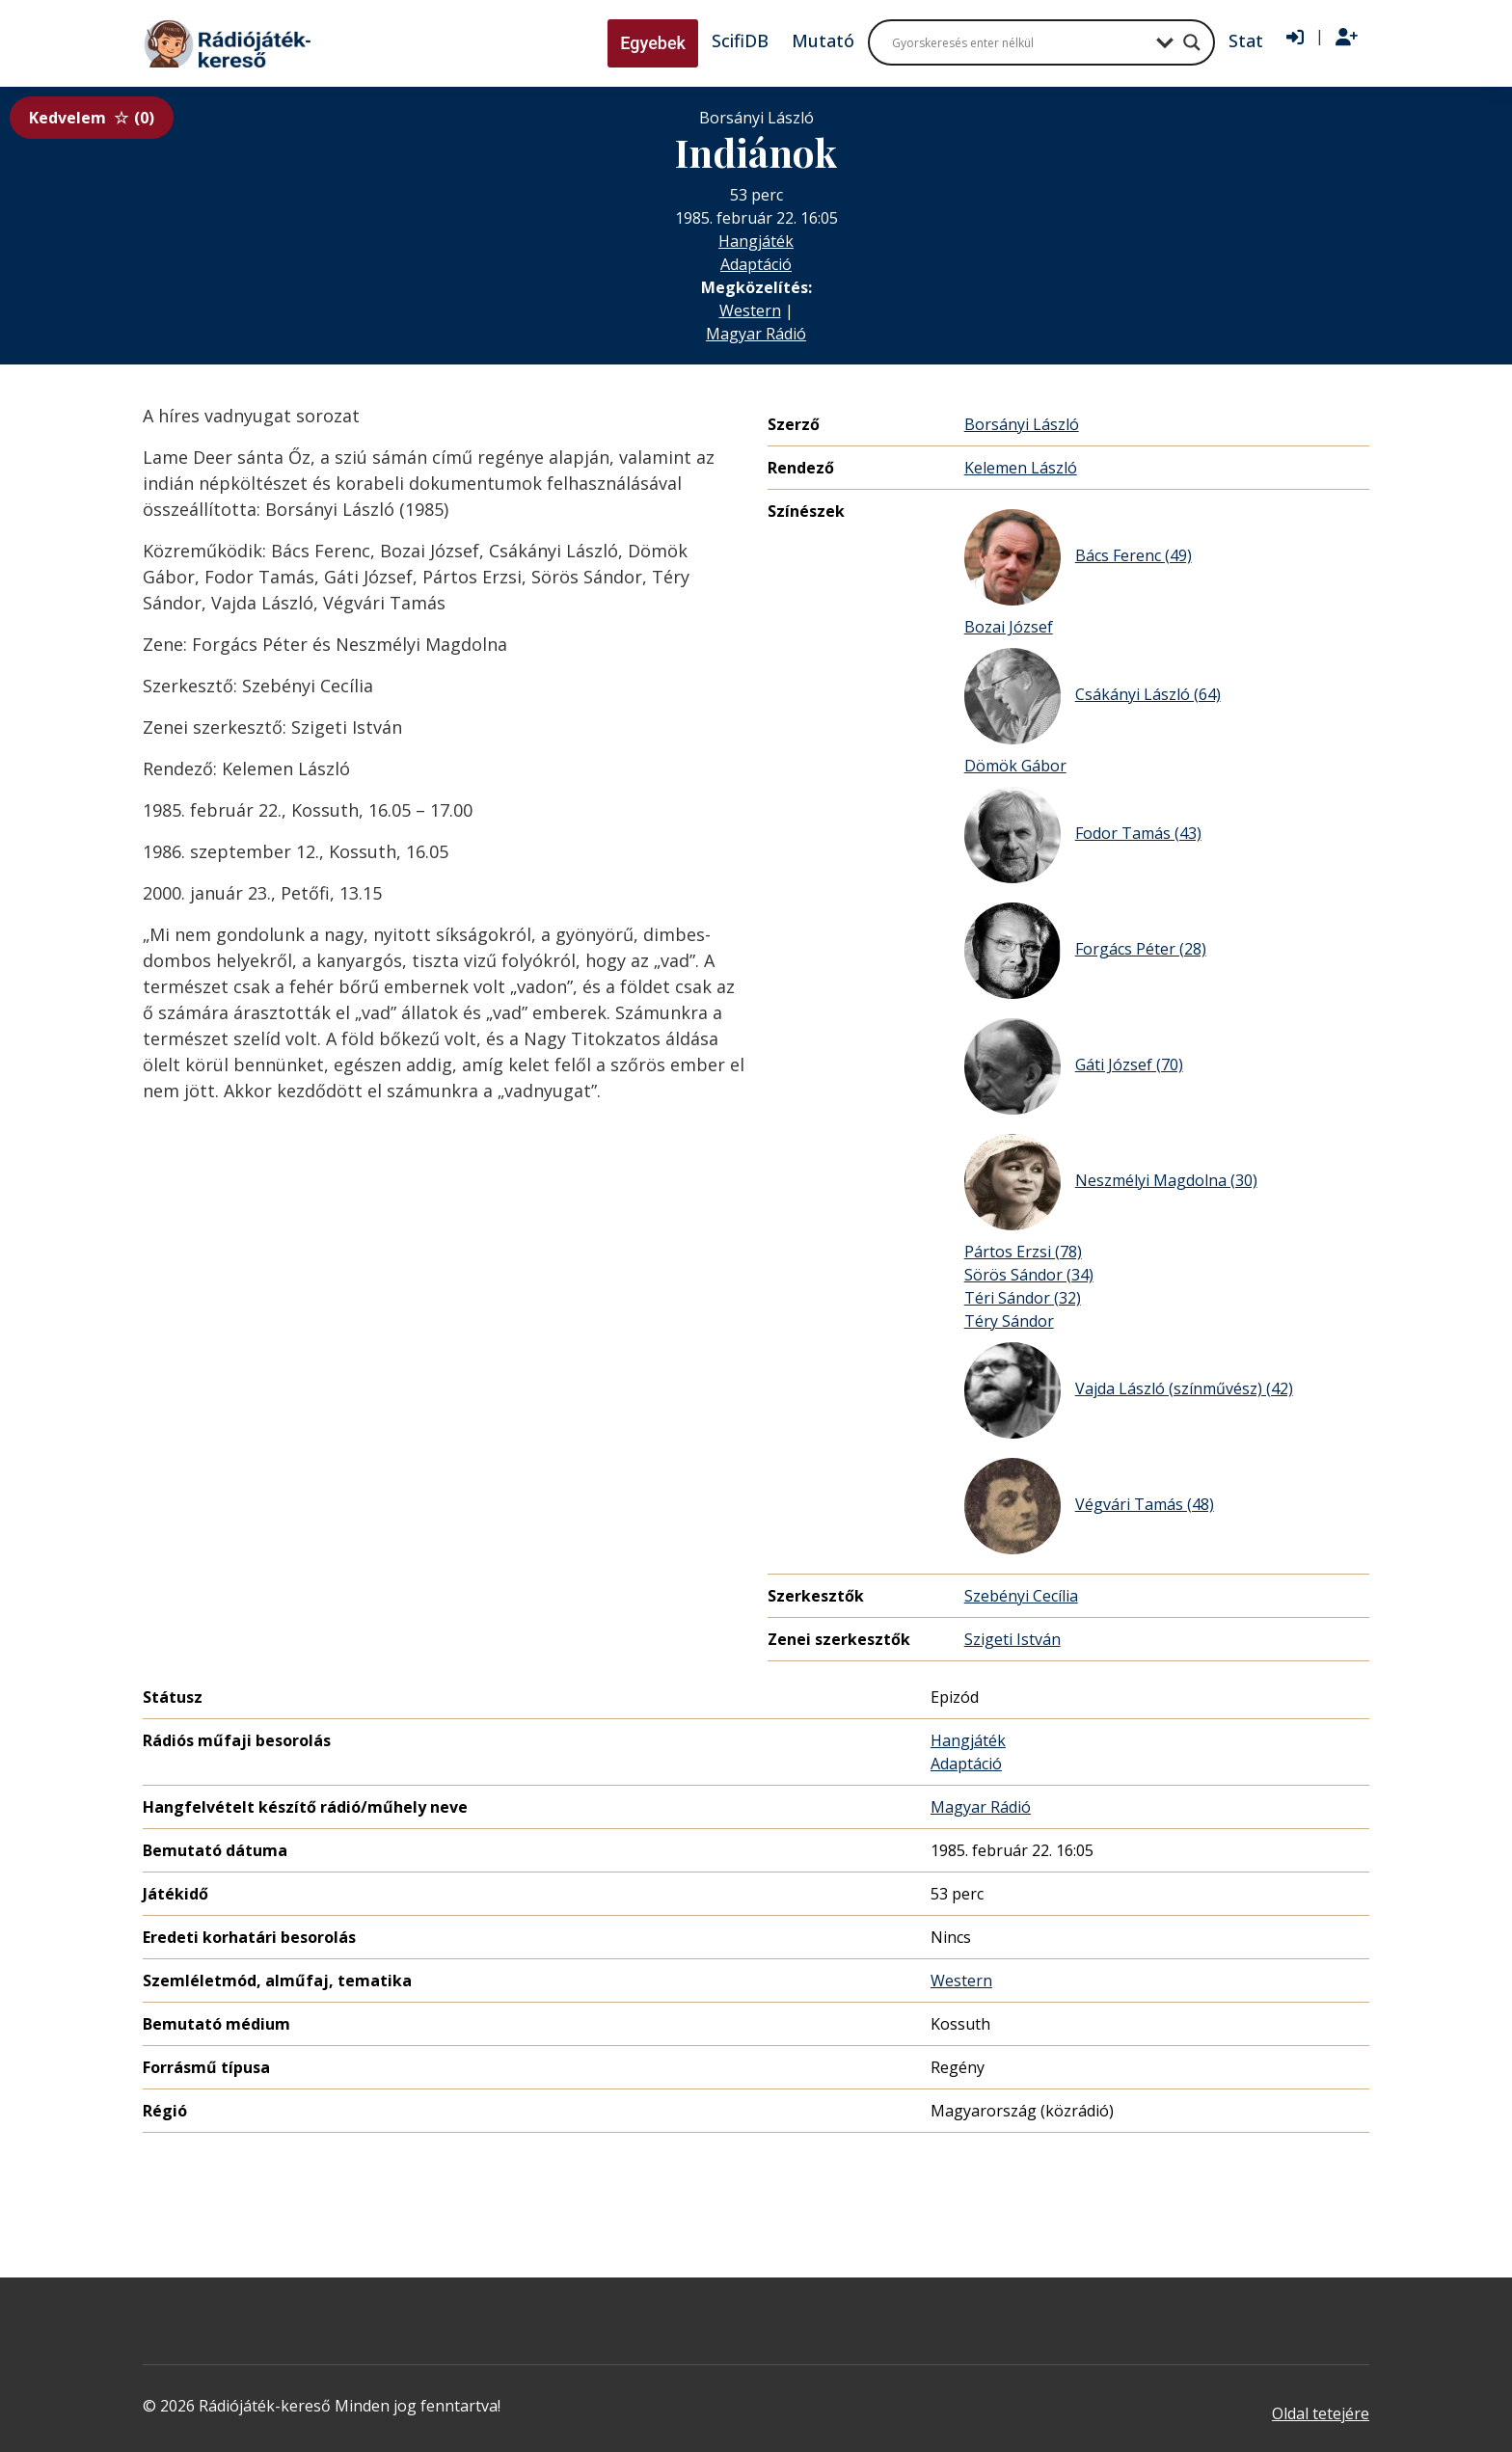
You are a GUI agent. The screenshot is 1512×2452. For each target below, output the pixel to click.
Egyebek (653, 43)
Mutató (823, 40)
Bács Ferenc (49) (1078, 557)
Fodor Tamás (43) (1083, 835)
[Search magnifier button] (1191, 42)
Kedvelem (91, 117)
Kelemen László (1020, 467)
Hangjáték (756, 241)
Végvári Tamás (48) (1089, 1506)
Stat (1245, 40)
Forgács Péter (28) (1085, 951)
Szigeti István (1012, 1639)
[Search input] (1019, 42)
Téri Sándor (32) (1022, 1297)
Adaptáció (756, 264)
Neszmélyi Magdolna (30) (1110, 1182)
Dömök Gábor (1015, 765)
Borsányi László (1021, 424)
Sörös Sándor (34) (1029, 1274)
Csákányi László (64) (1092, 696)
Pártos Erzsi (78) (1023, 1251)
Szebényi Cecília (1021, 1595)
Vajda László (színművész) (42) (1128, 1390)
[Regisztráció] (1346, 37)
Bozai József (1008, 626)
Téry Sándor (1009, 1321)
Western (750, 310)
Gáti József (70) (1073, 1066)
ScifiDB (740, 40)
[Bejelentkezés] (1295, 37)
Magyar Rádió (756, 333)
